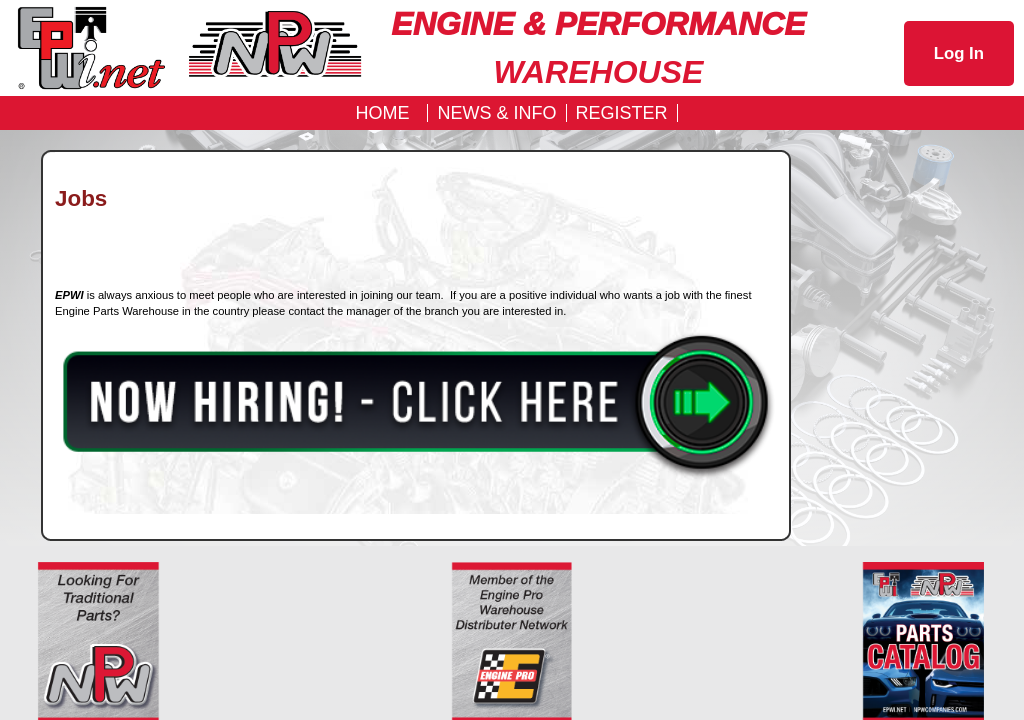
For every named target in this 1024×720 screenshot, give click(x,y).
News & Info (496, 113)
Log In (959, 53)
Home (382, 113)
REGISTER (622, 113)
